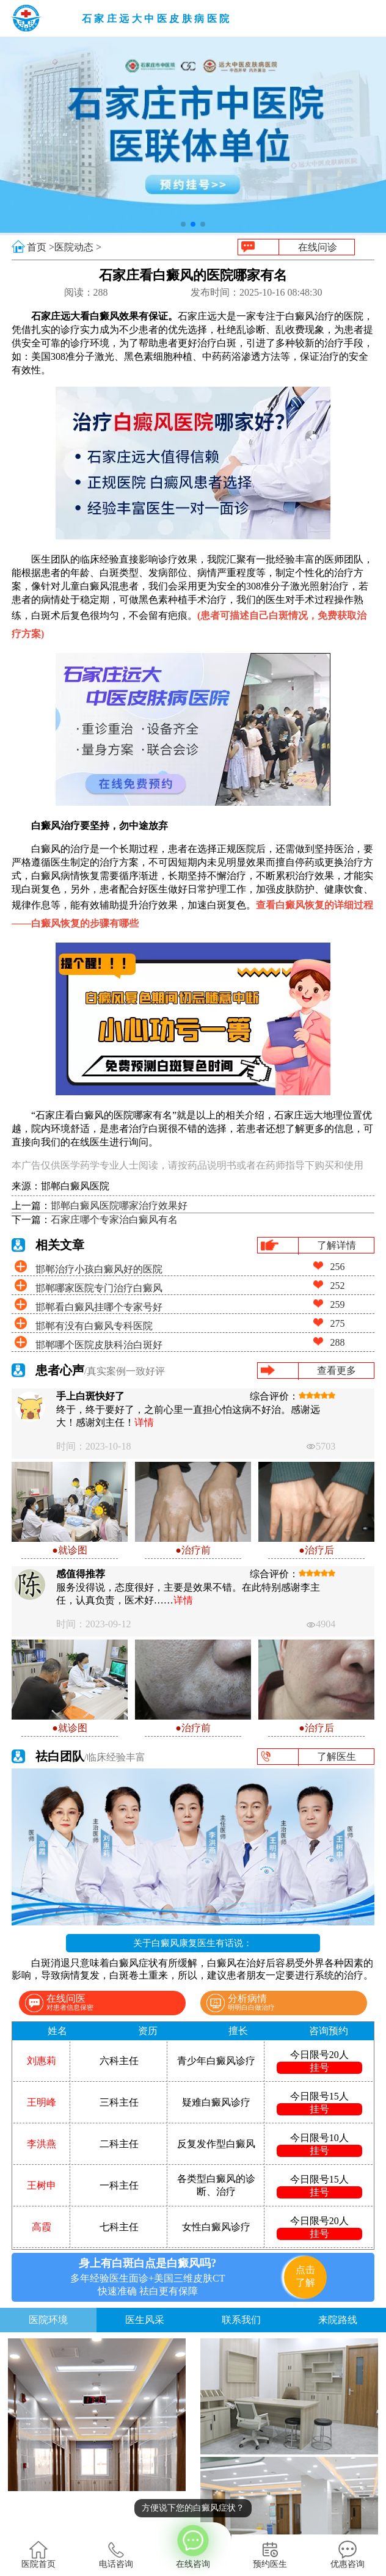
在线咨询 (193, 2545)
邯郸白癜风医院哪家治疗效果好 (119, 1205)
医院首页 (38, 2555)
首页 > (40, 247)
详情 (144, 1422)
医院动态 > (77, 247)
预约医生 (270, 2555)
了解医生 (336, 1756)
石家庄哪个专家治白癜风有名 (114, 1219)
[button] (183, 224)
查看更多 (336, 1370)
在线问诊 (317, 247)
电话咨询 (116, 2555)
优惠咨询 (347, 2555)
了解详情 (336, 1245)
